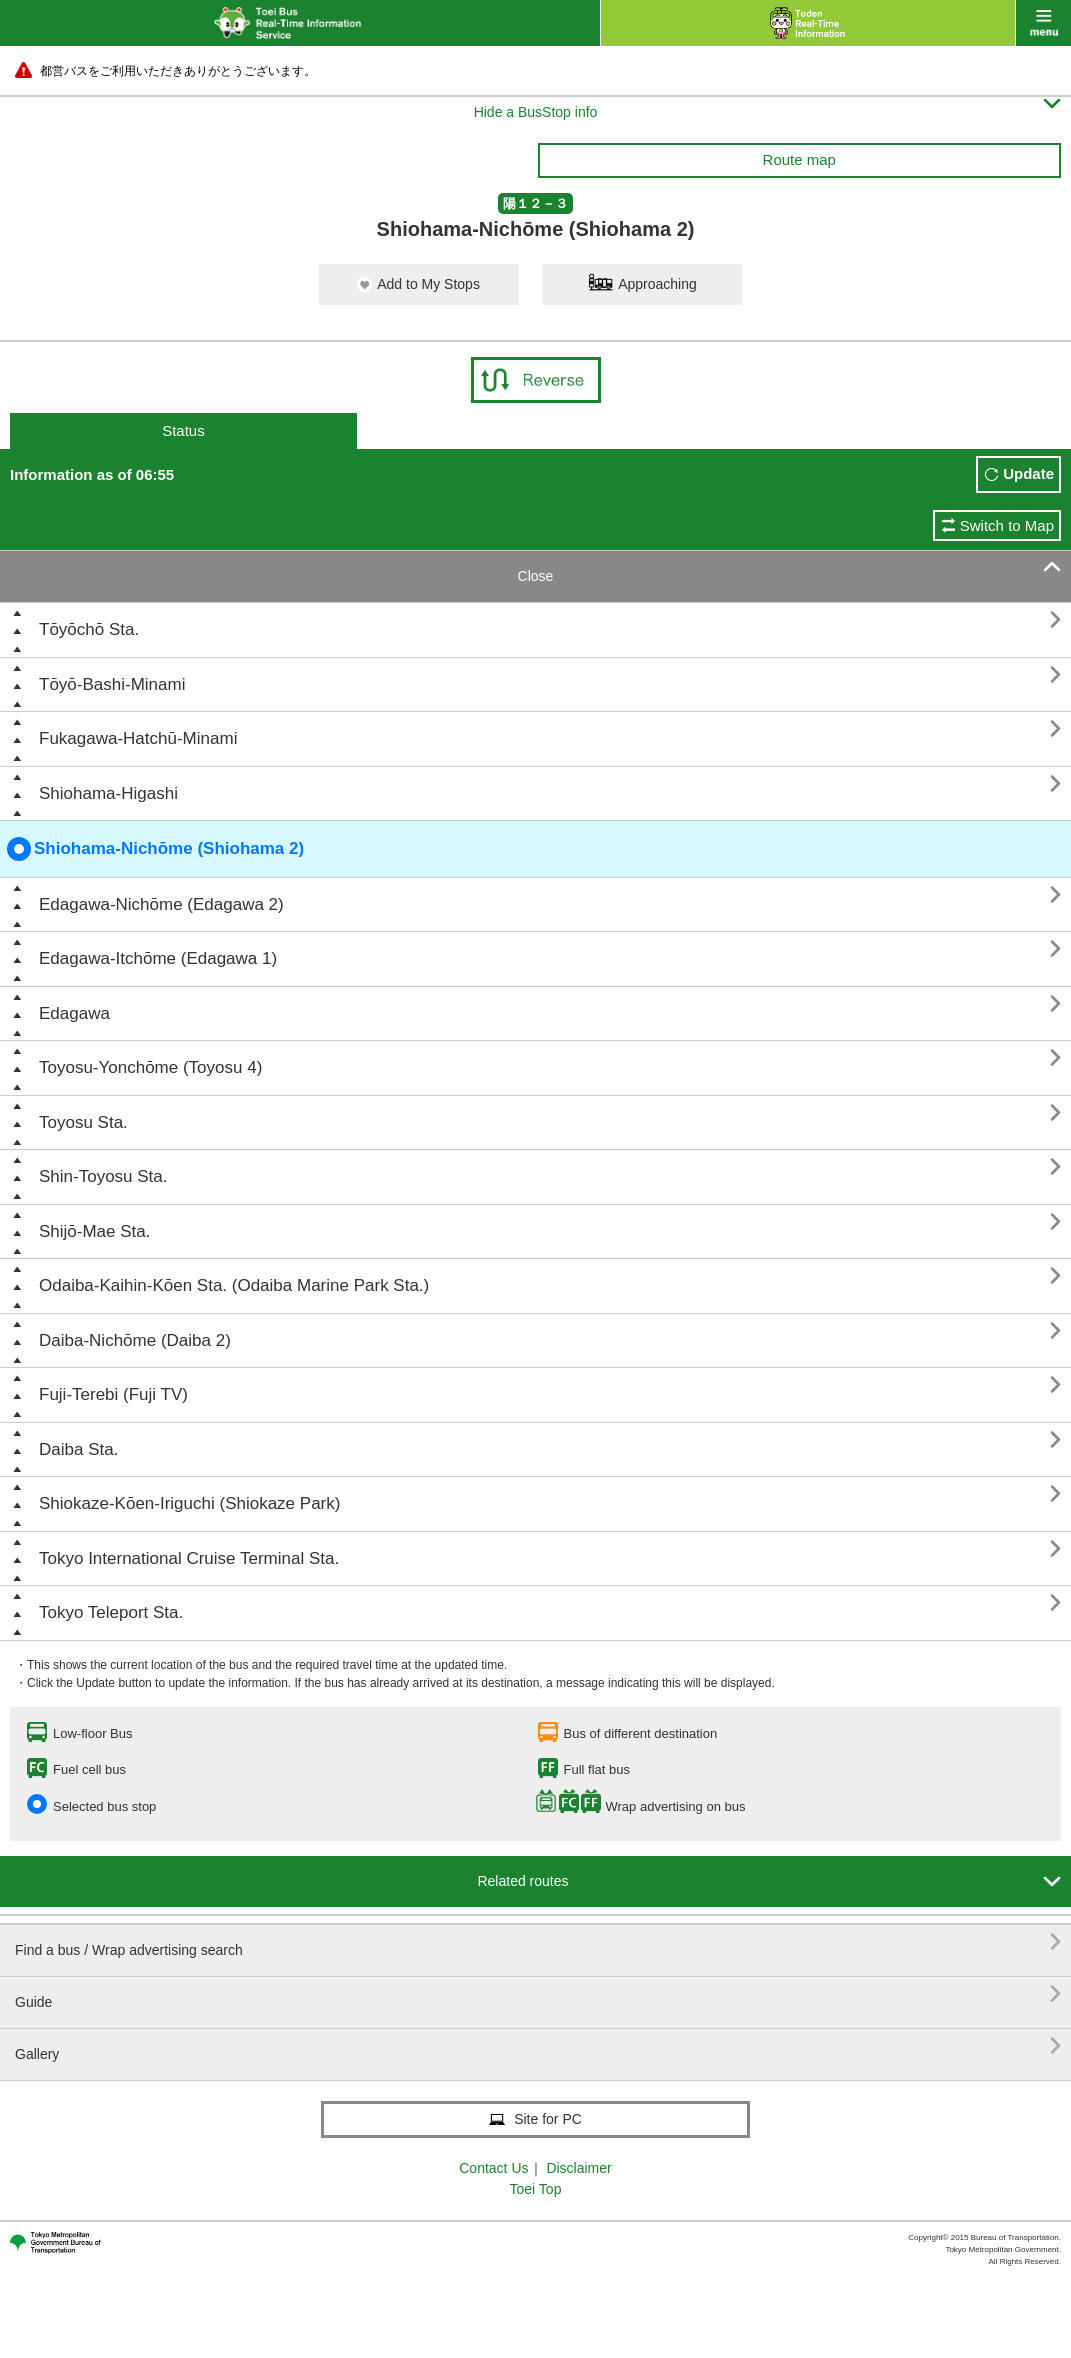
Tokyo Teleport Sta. (111, 1612)
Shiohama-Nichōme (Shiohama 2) (155, 849)
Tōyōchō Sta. (89, 629)
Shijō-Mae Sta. (95, 1231)
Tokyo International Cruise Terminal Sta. (189, 1558)
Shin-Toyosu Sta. (103, 1176)
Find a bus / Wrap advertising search (538, 1942)
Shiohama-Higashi (108, 793)
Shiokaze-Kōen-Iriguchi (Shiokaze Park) (189, 1503)
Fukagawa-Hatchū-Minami (138, 738)
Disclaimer (578, 2168)
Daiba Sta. (78, 1449)
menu (1043, 23)
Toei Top (536, 2189)
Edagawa (74, 1013)
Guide (538, 1994)
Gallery (538, 2046)
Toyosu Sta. (83, 1122)
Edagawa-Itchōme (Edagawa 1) (158, 958)
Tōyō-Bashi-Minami (112, 684)
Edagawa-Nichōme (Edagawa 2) (161, 904)
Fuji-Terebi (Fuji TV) (113, 1394)
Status (183, 430)
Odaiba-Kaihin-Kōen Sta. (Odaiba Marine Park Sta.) (234, 1285)
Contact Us (493, 2168)
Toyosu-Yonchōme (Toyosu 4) (150, 1067)
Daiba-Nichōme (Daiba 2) (135, 1340)
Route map (799, 159)
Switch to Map (1007, 525)
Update (1028, 473)
